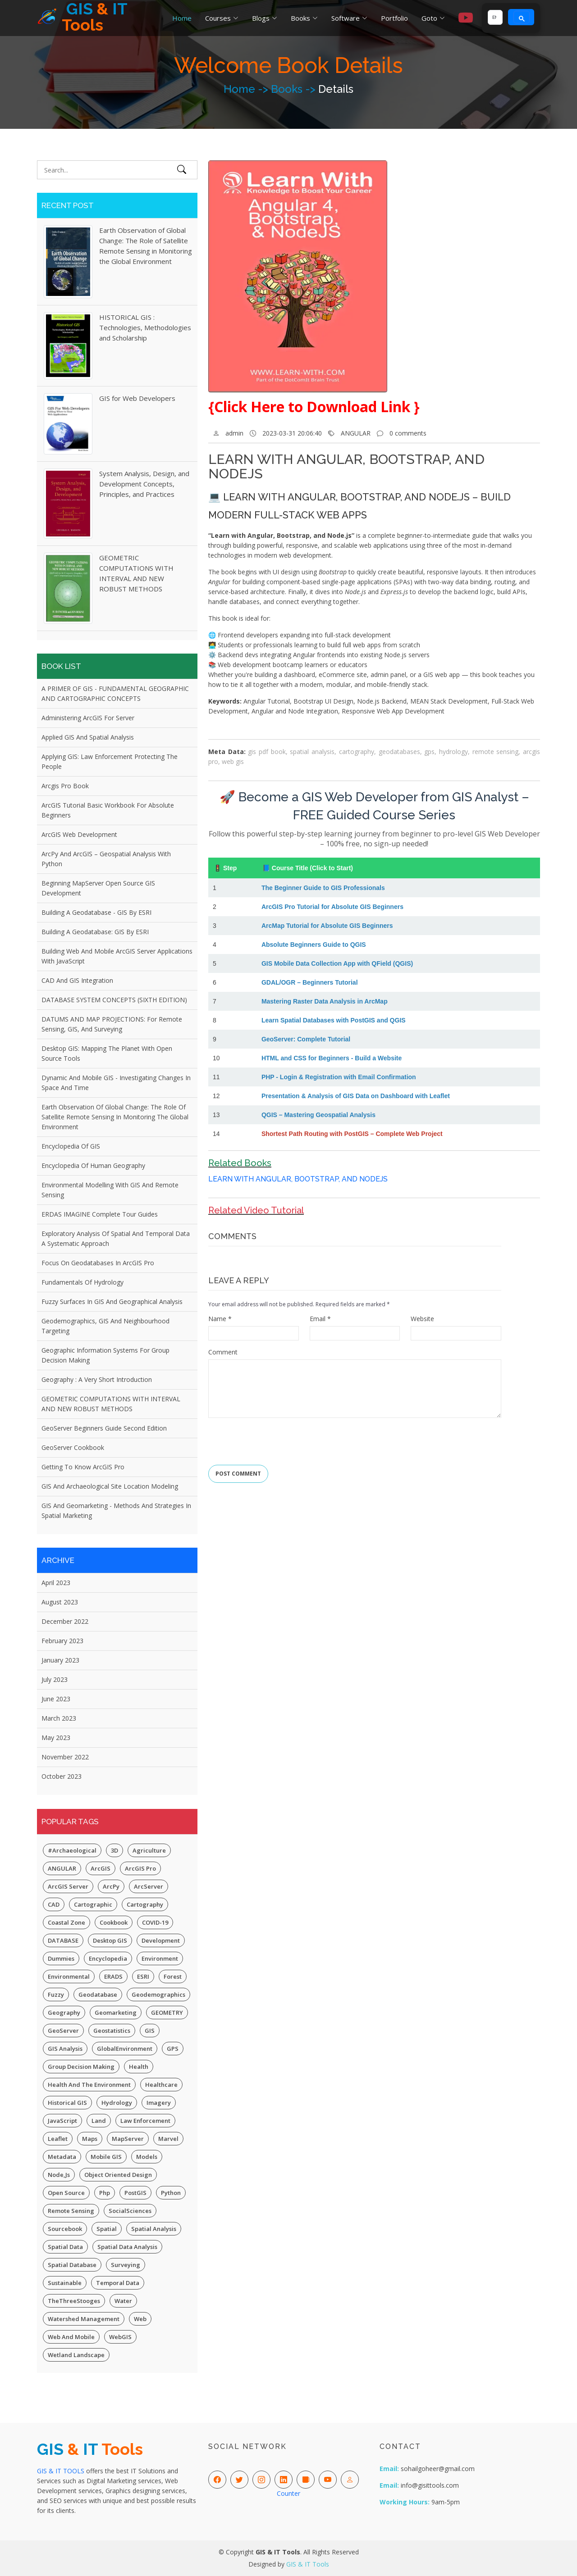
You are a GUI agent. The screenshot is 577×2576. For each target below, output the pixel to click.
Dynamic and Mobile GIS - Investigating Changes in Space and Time (116, 1082)
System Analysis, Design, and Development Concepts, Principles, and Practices (144, 484)
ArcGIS (100, 1868)
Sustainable (65, 2283)
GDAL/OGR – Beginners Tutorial (309, 982)
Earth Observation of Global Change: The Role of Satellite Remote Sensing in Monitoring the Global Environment (114, 1117)
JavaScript (62, 2121)
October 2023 (61, 1776)
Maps (89, 2139)
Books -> (294, 88)
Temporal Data (117, 2283)
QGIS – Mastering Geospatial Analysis (318, 1114)
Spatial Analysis (153, 2229)
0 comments (407, 433)
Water (123, 2301)
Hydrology (116, 2103)
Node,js (59, 2175)
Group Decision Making (81, 2067)
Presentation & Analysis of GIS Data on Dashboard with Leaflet (355, 1095)
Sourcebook (65, 2229)
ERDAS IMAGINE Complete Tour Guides (99, 1214)
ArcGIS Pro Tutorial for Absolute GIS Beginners (332, 906)
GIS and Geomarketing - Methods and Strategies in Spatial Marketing (116, 1510)
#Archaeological (72, 1850)
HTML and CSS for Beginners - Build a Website (331, 1058)
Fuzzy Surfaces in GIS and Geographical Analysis (112, 1301)
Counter (288, 2493)
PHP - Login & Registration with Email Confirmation (338, 1077)
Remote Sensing (71, 2211)
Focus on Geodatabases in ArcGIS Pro (97, 1262)
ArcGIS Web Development (79, 834)
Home (182, 18)
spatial (106, 2229)
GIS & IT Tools (307, 2564)
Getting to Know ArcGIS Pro (82, 1467)
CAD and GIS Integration (77, 980)
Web (140, 2319)
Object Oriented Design (118, 2175)
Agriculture (149, 1850)
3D (114, 1850)
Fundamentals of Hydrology (82, 1282)
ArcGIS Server (68, 1886)
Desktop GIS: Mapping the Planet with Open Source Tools (106, 1053)
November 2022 (65, 1757)
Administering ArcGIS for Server (87, 717)
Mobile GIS (106, 2157)
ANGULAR (62, 1868)
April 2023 (55, 1582)
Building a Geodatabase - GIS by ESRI (96, 912)
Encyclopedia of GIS (70, 1146)
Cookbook (114, 1922)
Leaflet (58, 2139)
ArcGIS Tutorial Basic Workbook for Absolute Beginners (107, 810)
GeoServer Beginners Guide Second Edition (104, 1428)
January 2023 (60, 1660)
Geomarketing (116, 2012)
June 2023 (55, 1699)
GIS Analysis (65, 2048)
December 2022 (64, 1621)
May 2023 (55, 1737)
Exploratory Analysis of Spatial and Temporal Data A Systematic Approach (115, 1238)
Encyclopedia (108, 1958)
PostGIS (135, 2193)
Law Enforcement (145, 2121)
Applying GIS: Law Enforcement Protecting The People (109, 761)
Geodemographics (158, 1994)
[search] (494, 18)
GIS (150, 2030)
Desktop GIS (110, 1940)
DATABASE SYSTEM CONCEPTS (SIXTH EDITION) (114, 999)
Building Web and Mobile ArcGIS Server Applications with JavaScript (116, 956)
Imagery (159, 2103)
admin (234, 433)
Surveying (125, 2265)
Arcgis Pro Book (65, 785)
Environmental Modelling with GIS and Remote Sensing (110, 1190)
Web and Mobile (71, 2337)
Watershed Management (83, 2319)
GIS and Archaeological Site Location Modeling (109, 1486)
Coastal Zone (66, 1922)
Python (171, 2193)
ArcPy (111, 1886)
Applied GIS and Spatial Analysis (87, 737)
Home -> (247, 88)
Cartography (145, 1904)
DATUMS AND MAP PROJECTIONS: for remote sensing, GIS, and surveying (111, 1024)
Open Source (66, 2193)
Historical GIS (67, 2103)
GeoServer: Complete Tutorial (305, 1039)
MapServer (128, 2139)
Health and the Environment (89, 2085)
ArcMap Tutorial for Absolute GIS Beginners (327, 925)
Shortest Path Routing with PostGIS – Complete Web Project (352, 1133)
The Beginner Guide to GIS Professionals (323, 887)
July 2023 (54, 1679)
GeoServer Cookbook (72, 1447)
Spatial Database (72, 2265)
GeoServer (63, 2030)
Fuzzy (56, 1994)
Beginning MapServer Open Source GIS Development (98, 888)
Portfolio (394, 18)
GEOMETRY (167, 2012)
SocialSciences (130, 2211)
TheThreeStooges (74, 2301)
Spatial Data (65, 2247)
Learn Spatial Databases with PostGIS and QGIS (333, 1020)
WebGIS (120, 2337)
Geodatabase (97, 1994)
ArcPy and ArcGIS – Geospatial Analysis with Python (106, 859)
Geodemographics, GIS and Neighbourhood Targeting (105, 1326)
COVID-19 (155, 1922)
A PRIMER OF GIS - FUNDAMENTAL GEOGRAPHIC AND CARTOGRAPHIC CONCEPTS (115, 693)
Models (146, 2157)
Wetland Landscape (76, 2355)
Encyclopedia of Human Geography (93, 1165)
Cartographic (93, 1904)
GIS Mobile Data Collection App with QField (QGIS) (337, 963)
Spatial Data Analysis (127, 2247)
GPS (173, 2048)
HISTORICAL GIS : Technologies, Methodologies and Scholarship (145, 327)
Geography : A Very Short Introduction (96, 1379)
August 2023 (59, 1602)
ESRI (143, 1976)
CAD (54, 1904)
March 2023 (58, 1718)
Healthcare (161, 2085)
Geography (64, 2012)
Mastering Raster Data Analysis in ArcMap (324, 1001)
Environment (160, 1958)
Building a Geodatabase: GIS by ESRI (95, 931)
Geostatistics (111, 2030)
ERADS (113, 1976)
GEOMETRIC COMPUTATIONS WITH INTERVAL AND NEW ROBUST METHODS (110, 1404)
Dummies (61, 1958)
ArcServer (148, 1886)
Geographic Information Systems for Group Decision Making (105, 1355)
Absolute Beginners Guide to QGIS (313, 944)
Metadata (62, 2157)
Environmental (69, 1976)
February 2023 (62, 1640)
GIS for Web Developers (137, 398)
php (104, 2193)
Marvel (168, 2139)
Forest (173, 1976)
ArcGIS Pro (140, 1868)
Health (138, 2067)
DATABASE (63, 1940)
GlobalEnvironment (124, 2048)
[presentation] (276, 1438)
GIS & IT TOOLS (61, 2471)
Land (99, 2121)
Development (161, 1940)
